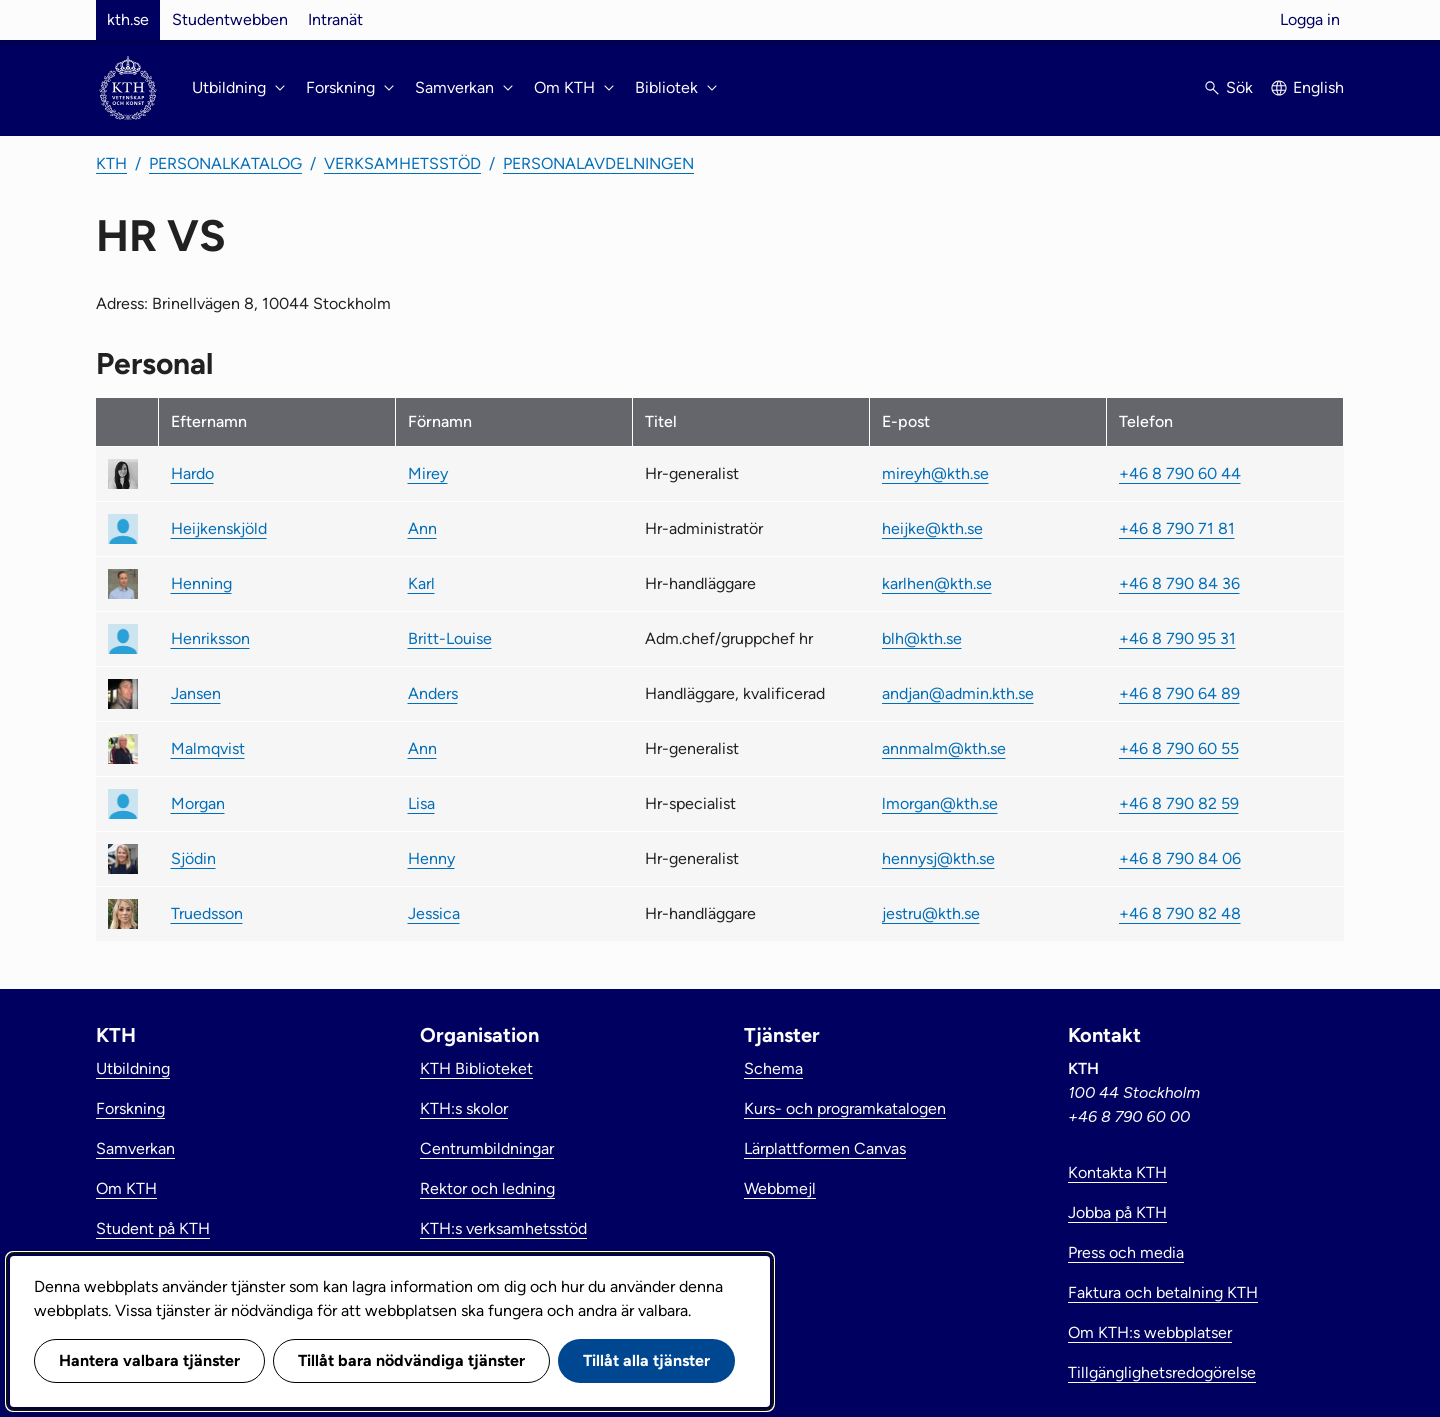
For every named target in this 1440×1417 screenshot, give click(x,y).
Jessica (434, 913)
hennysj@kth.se (938, 858)
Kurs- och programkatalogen (845, 1108)
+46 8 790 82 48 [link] (1180, 913)
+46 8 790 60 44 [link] (1180, 473)
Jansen (196, 693)
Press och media (1126, 1252)
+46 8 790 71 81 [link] (1177, 528)
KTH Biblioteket (476, 1068)
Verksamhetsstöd (402, 163)
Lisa (421, 803)
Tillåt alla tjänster (646, 1360)
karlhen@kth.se (937, 583)
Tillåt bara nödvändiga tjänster (411, 1360)
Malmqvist (208, 748)
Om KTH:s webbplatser (1150, 1332)
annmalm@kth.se (944, 748)
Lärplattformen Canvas (825, 1148)
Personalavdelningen (598, 163)
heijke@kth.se (932, 528)
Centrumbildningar (487, 1148)
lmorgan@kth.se (940, 803)
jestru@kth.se (931, 913)
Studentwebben (230, 19)
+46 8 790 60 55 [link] (1179, 748)
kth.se (128, 19)
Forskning (130, 1108)
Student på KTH (153, 1228)
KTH (111, 163)
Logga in (1310, 19)
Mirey (428, 473)
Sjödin (193, 858)
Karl (421, 583)
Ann (422, 528)
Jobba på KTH (1117, 1212)
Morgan (198, 803)
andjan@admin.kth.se (958, 693)
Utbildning (133, 1068)
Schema (773, 1068)
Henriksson (210, 638)
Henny (431, 858)
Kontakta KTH (1117, 1172)
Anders (433, 693)
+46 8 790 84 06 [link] (1180, 858)
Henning (201, 583)
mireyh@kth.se (935, 473)
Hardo (192, 473)
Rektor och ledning (487, 1188)
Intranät (335, 19)
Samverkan (135, 1148)
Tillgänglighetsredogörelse (1162, 1372)
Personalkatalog (225, 163)
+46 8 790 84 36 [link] (1179, 583)
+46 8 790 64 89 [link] (1179, 693)
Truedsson (207, 913)
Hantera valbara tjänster (149, 1360)
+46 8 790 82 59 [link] (1179, 803)
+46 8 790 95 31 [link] (1177, 638)
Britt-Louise (450, 638)
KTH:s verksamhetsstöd (503, 1228)
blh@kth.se (922, 638)
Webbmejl (780, 1188)
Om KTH (126, 1188)
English (1318, 87)
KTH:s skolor (464, 1108)
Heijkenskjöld (219, 528)
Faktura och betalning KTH (1163, 1292)
